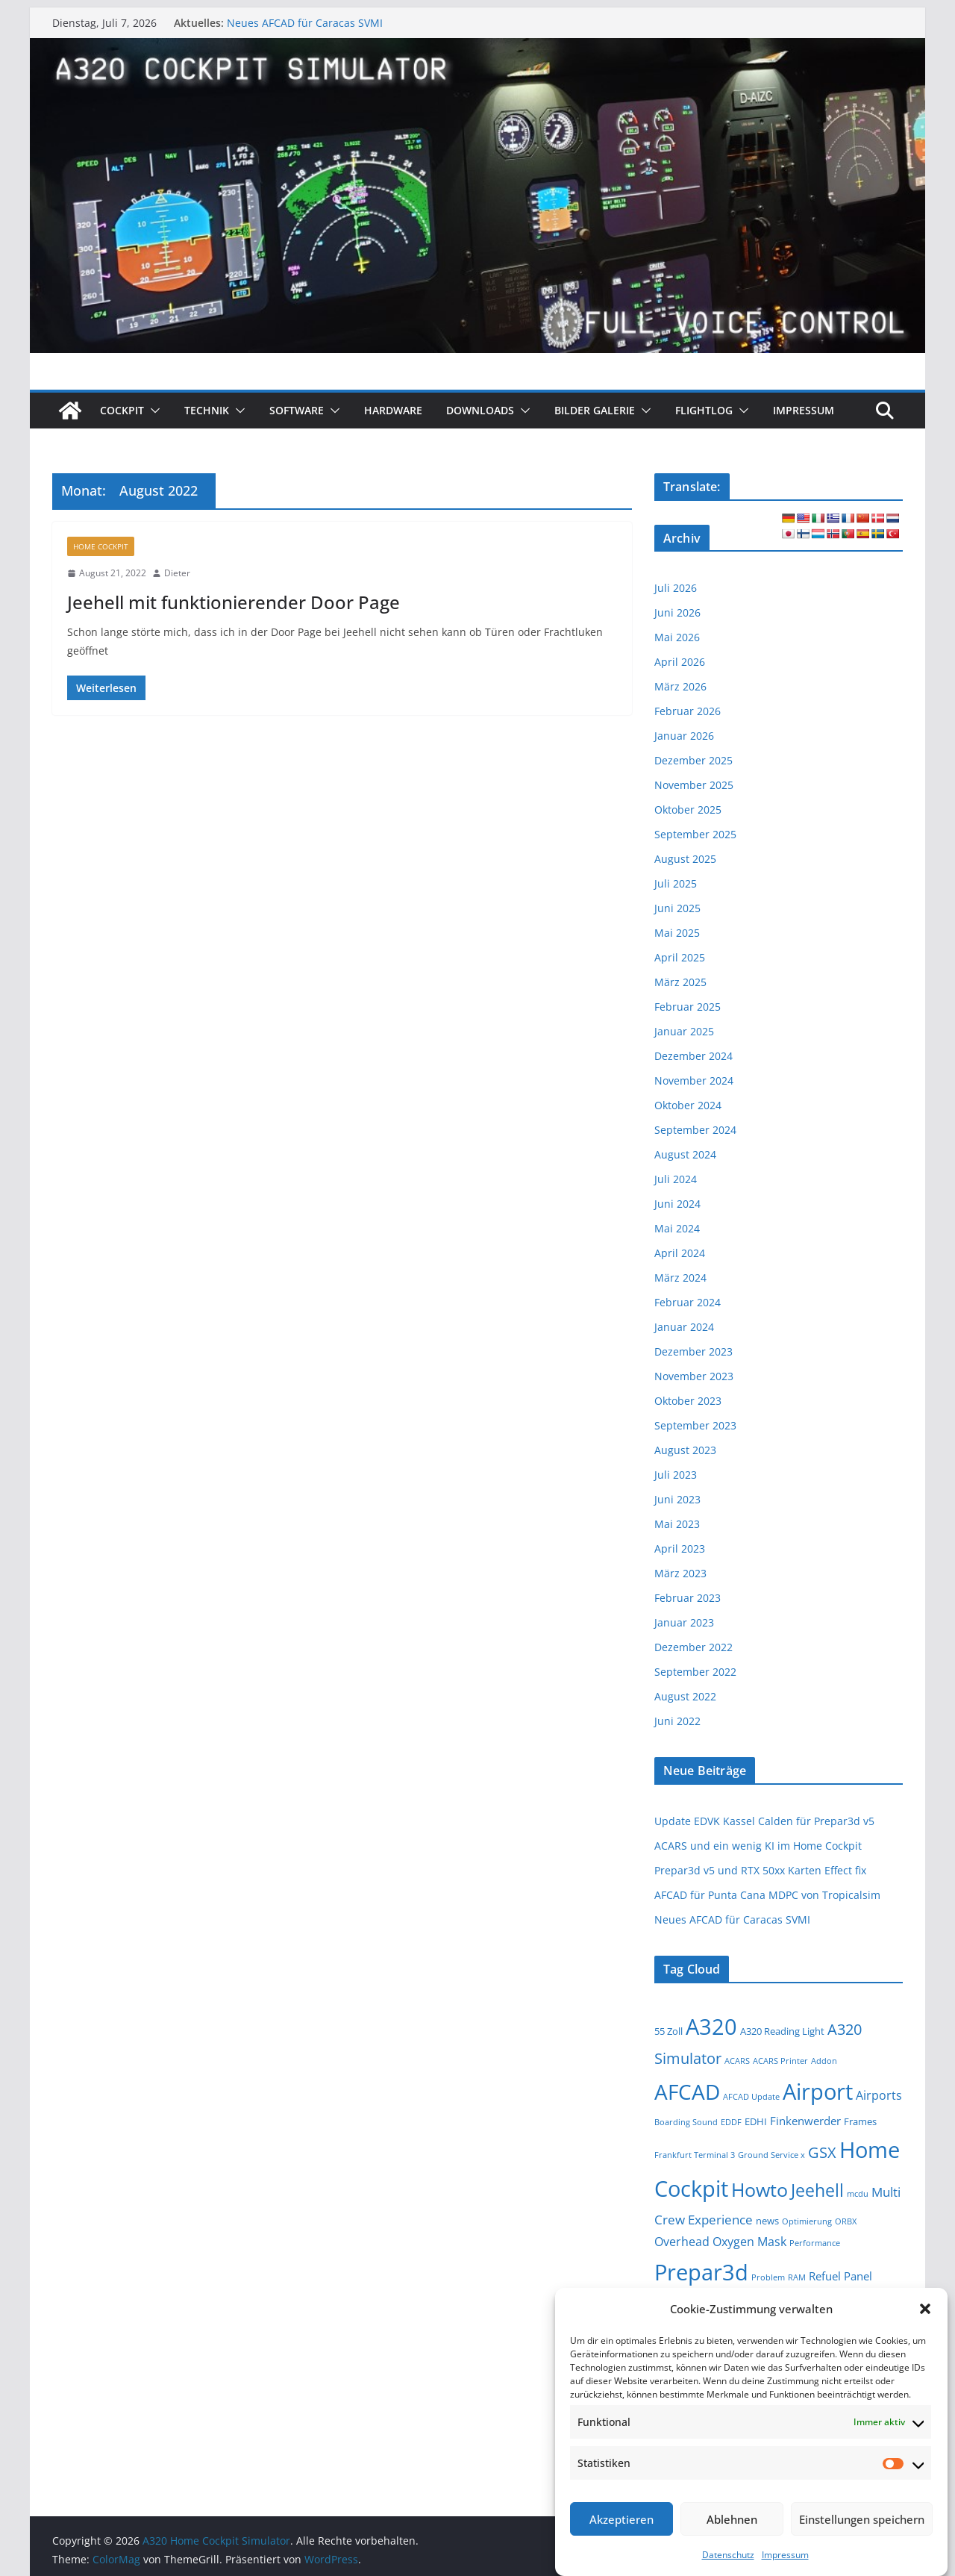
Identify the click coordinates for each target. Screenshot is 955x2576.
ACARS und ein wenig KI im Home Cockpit (758, 1846)
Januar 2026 (684, 736)
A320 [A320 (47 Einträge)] (711, 2026)
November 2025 (693, 785)
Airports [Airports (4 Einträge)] (879, 2095)
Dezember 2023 (693, 1351)
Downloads (480, 410)
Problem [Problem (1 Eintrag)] (768, 2277)
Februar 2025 (687, 1006)
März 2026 (680, 686)
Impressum (785, 2554)
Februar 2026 (687, 711)
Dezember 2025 (693, 760)
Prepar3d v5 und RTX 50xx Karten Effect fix (760, 1870)
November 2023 (693, 1376)
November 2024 (693, 1080)
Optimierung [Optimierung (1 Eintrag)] (807, 2221)
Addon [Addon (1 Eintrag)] (824, 2061)
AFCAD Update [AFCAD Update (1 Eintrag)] (751, 2097)
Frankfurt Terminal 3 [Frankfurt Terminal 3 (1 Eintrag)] (694, 2155)
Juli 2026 (675, 588)
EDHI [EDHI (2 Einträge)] (756, 2121)
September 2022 (695, 1672)
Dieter (177, 573)
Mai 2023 (677, 1524)
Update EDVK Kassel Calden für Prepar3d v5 (764, 1821)
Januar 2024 (684, 1327)
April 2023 (679, 1548)
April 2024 (679, 1253)
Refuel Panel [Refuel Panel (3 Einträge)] (840, 2275)
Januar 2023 (684, 1622)
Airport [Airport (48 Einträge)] (818, 2091)
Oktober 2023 (687, 1401)
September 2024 (695, 1130)
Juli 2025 (675, 883)
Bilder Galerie (594, 410)
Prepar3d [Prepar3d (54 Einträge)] (701, 2272)
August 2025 (685, 859)
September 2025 (695, 834)
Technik (206, 410)
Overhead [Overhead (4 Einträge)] (682, 2241)
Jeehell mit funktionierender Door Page (233, 602)
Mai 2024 (677, 1228)
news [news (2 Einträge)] (767, 2220)
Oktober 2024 (687, 1105)
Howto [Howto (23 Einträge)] (759, 2189)
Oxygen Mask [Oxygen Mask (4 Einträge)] (749, 2241)
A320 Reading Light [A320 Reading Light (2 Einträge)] (782, 2031)
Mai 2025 (677, 933)
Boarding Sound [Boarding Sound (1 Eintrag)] (686, 2122)
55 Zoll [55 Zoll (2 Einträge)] (668, 2031)
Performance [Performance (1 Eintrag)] (814, 2243)
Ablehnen (732, 2519)
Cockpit (122, 410)
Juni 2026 (677, 612)
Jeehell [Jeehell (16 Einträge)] (817, 2190)
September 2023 (695, 1425)
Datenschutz (728, 2554)
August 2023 (685, 1450)
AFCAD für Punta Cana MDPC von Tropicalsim (767, 1895)
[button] (925, 2308)
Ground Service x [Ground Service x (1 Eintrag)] (771, 2155)
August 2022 (685, 1696)
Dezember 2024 (693, 1056)
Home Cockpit (100, 546)
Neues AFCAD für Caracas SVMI (305, 23)
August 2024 (685, 1154)
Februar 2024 (687, 1302)
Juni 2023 (677, 1499)
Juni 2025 (677, 908)
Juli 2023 (675, 1475)
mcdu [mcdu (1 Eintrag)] (857, 2194)
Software (296, 410)
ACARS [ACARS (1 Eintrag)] (737, 2061)
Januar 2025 (684, 1031)
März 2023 (680, 1573)
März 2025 (680, 982)
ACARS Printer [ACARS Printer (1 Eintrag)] (780, 2061)
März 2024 (680, 1277)
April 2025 (679, 957)
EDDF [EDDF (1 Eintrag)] (731, 2122)
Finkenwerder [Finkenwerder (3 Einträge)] (805, 2120)
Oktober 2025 (687, 809)
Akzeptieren (621, 2519)
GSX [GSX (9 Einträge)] (822, 2152)
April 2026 (679, 662)
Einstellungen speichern (861, 2519)
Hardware (393, 410)
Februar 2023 (687, 1598)
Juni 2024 (677, 1204)
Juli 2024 (675, 1179)
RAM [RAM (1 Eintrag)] (797, 2277)
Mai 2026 (677, 637)
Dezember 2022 (693, 1647)
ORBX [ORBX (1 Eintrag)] (846, 2221)
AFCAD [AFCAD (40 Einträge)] (687, 2091)
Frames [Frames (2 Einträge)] (860, 2121)
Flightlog (704, 410)
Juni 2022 (677, 1721)
